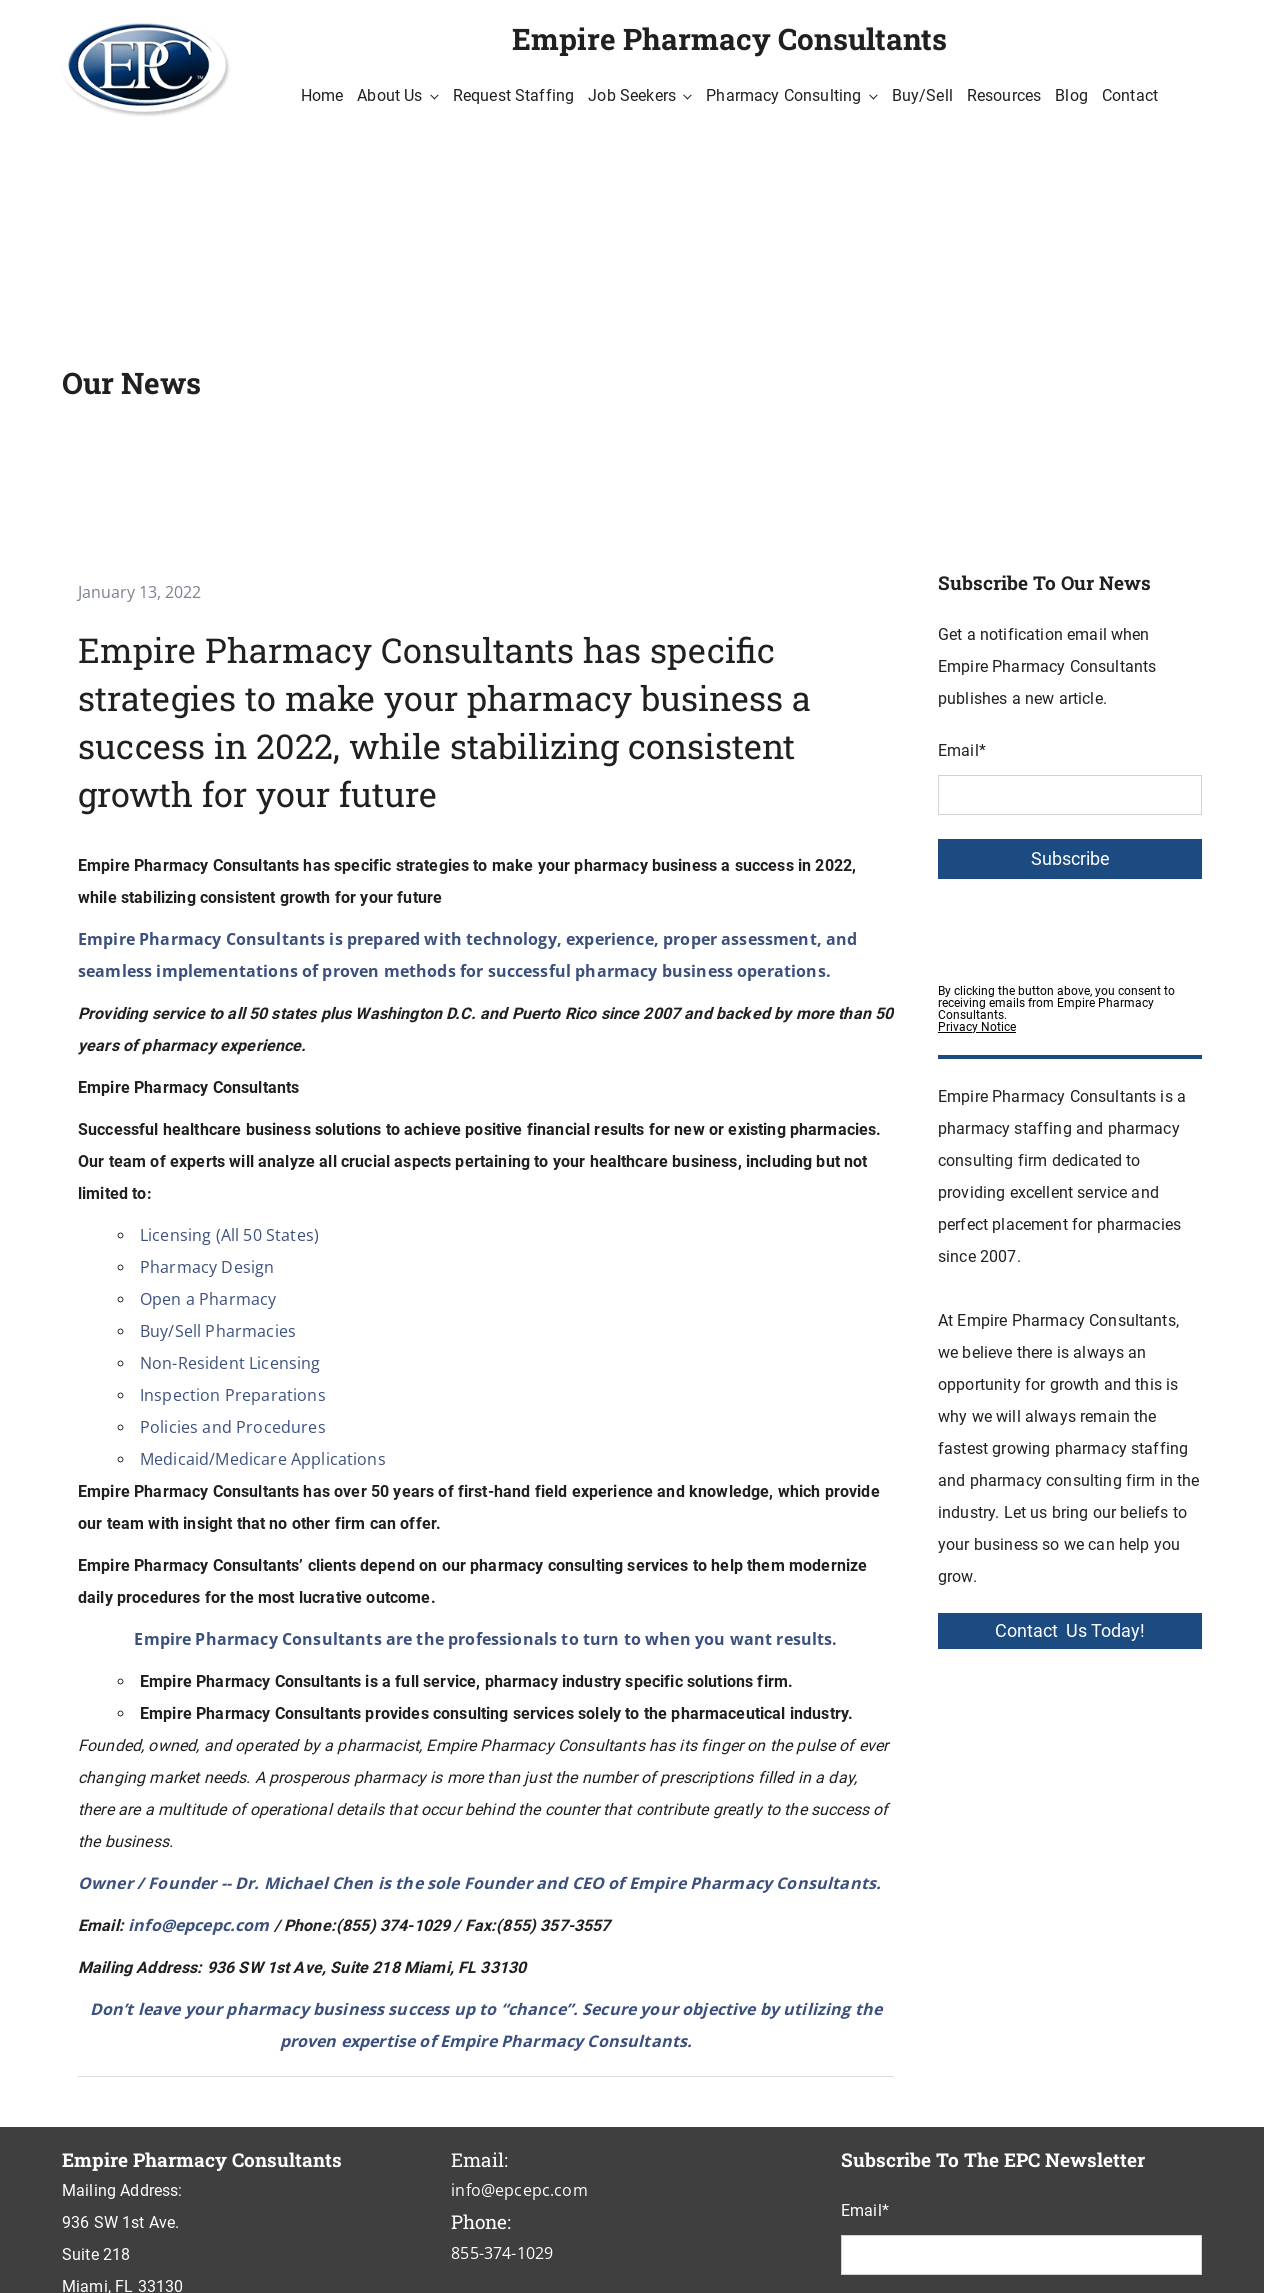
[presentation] (1090, 926)
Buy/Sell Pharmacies (218, 1331)
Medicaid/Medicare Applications (263, 1459)
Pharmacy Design (207, 1267)
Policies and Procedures (233, 1427)
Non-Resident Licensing (230, 1363)
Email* (962, 750)
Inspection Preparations (233, 1395)
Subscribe (1070, 859)
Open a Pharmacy (208, 1299)
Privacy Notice (977, 1027)
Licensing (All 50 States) (229, 1235)
